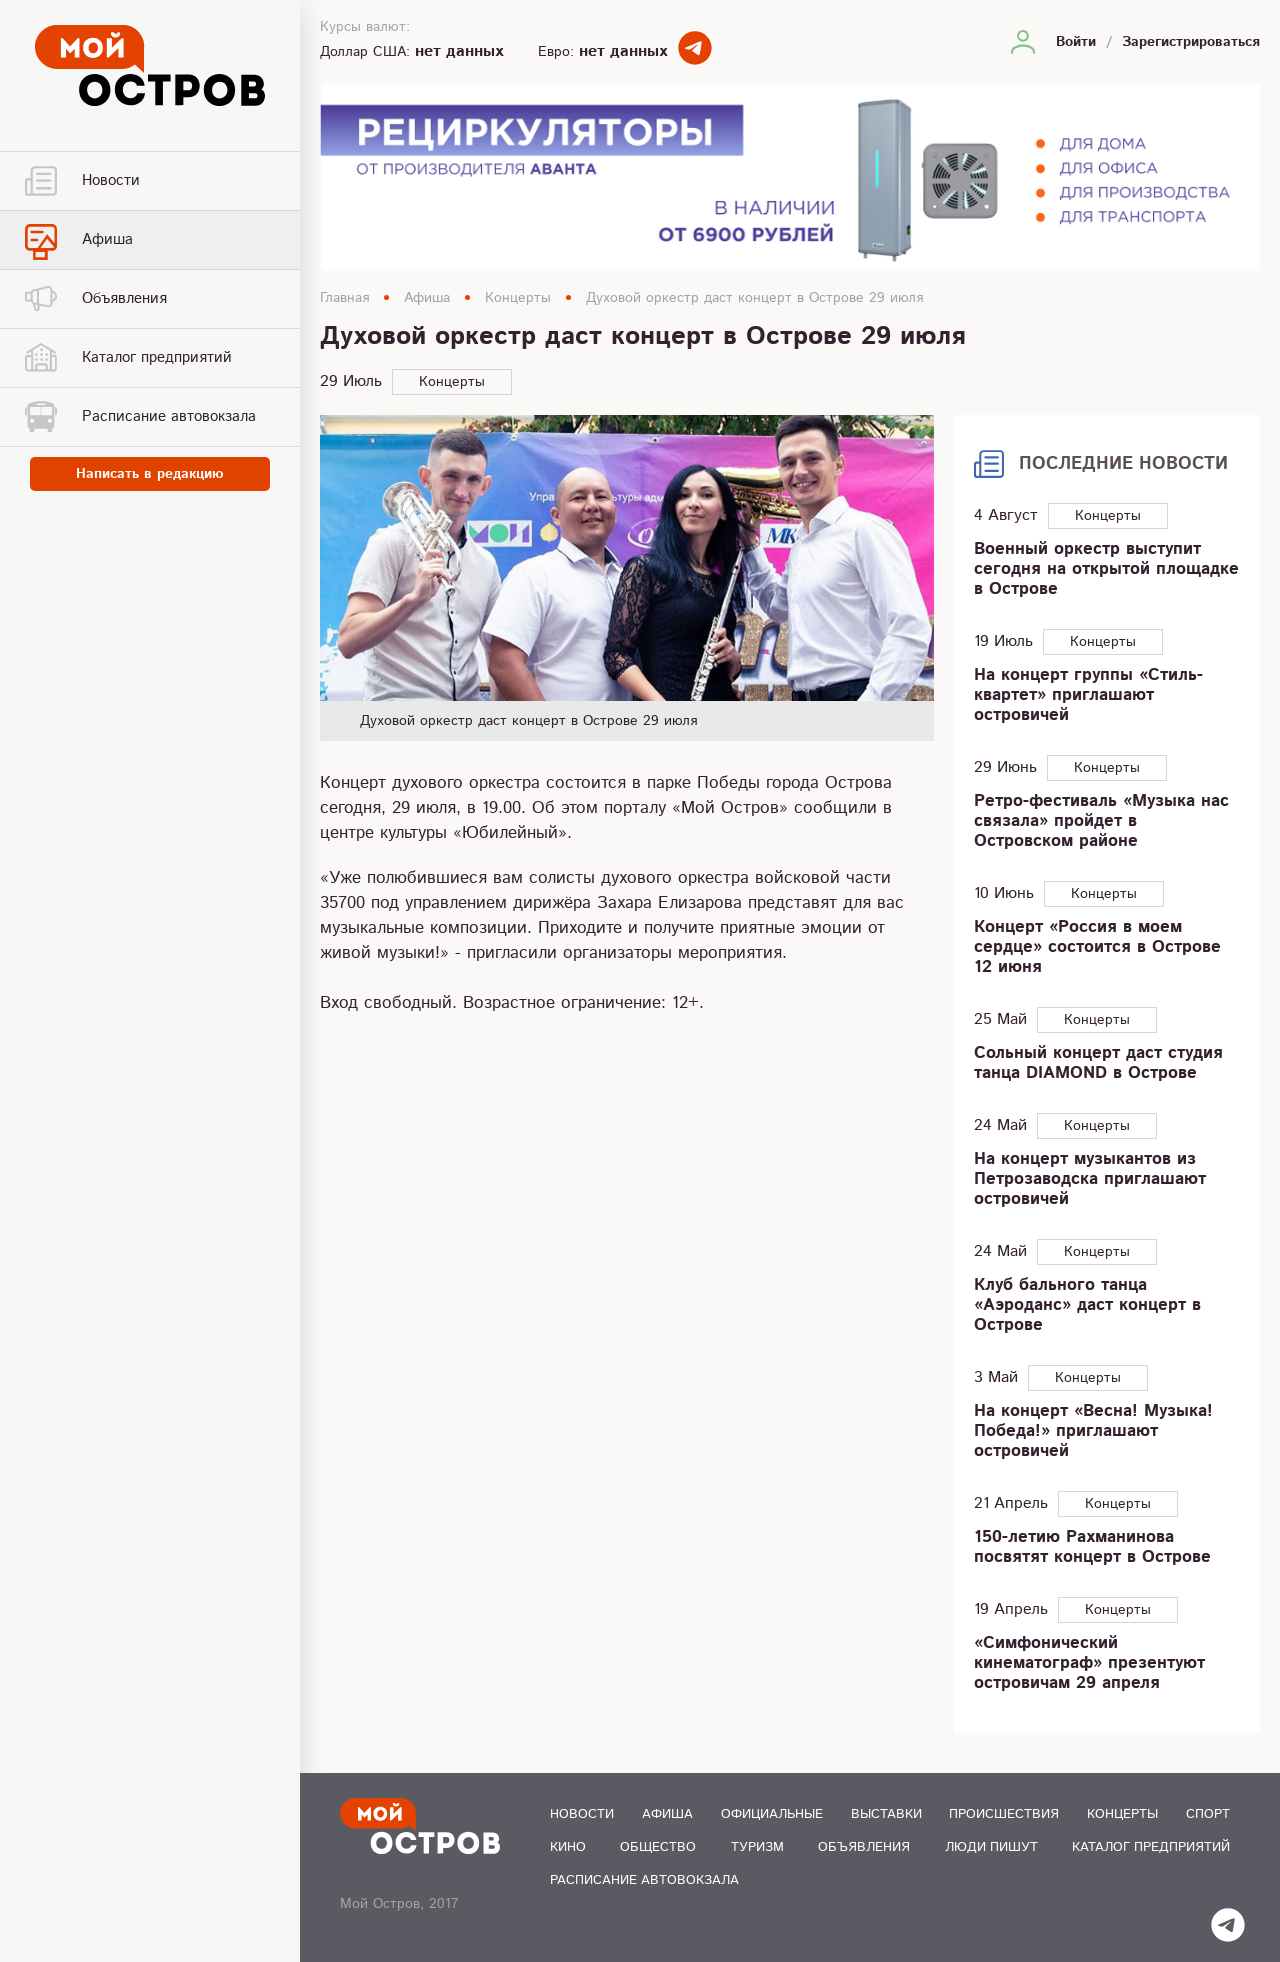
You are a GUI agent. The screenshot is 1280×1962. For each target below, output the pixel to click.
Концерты (518, 298)
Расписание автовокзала (644, 1880)
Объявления (864, 1847)
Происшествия (1004, 1814)
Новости (582, 1814)
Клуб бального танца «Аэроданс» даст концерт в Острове (1087, 1305)
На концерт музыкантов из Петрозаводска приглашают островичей (1090, 1179)
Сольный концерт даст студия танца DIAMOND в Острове (1098, 1063)
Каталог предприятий (1151, 1847)
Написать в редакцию (150, 474)
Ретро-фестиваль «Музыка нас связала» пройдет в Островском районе (1101, 821)
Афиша (427, 298)
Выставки (886, 1814)
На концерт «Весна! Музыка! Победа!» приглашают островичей (1093, 1431)
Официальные (772, 1814)
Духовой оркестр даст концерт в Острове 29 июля (754, 298)
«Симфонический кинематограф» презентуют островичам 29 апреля (1089, 1663)
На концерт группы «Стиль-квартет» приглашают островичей (1088, 695)
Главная (344, 298)
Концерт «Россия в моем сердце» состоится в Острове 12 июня (1097, 947)
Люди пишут (991, 1847)
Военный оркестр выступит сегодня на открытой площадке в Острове (1106, 569)
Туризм (757, 1847)
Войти (1076, 42)
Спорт (1208, 1814)
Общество (658, 1847)
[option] (627, 578)
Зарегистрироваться (1191, 42)
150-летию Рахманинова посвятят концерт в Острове (1092, 1547)
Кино (568, 1847)
